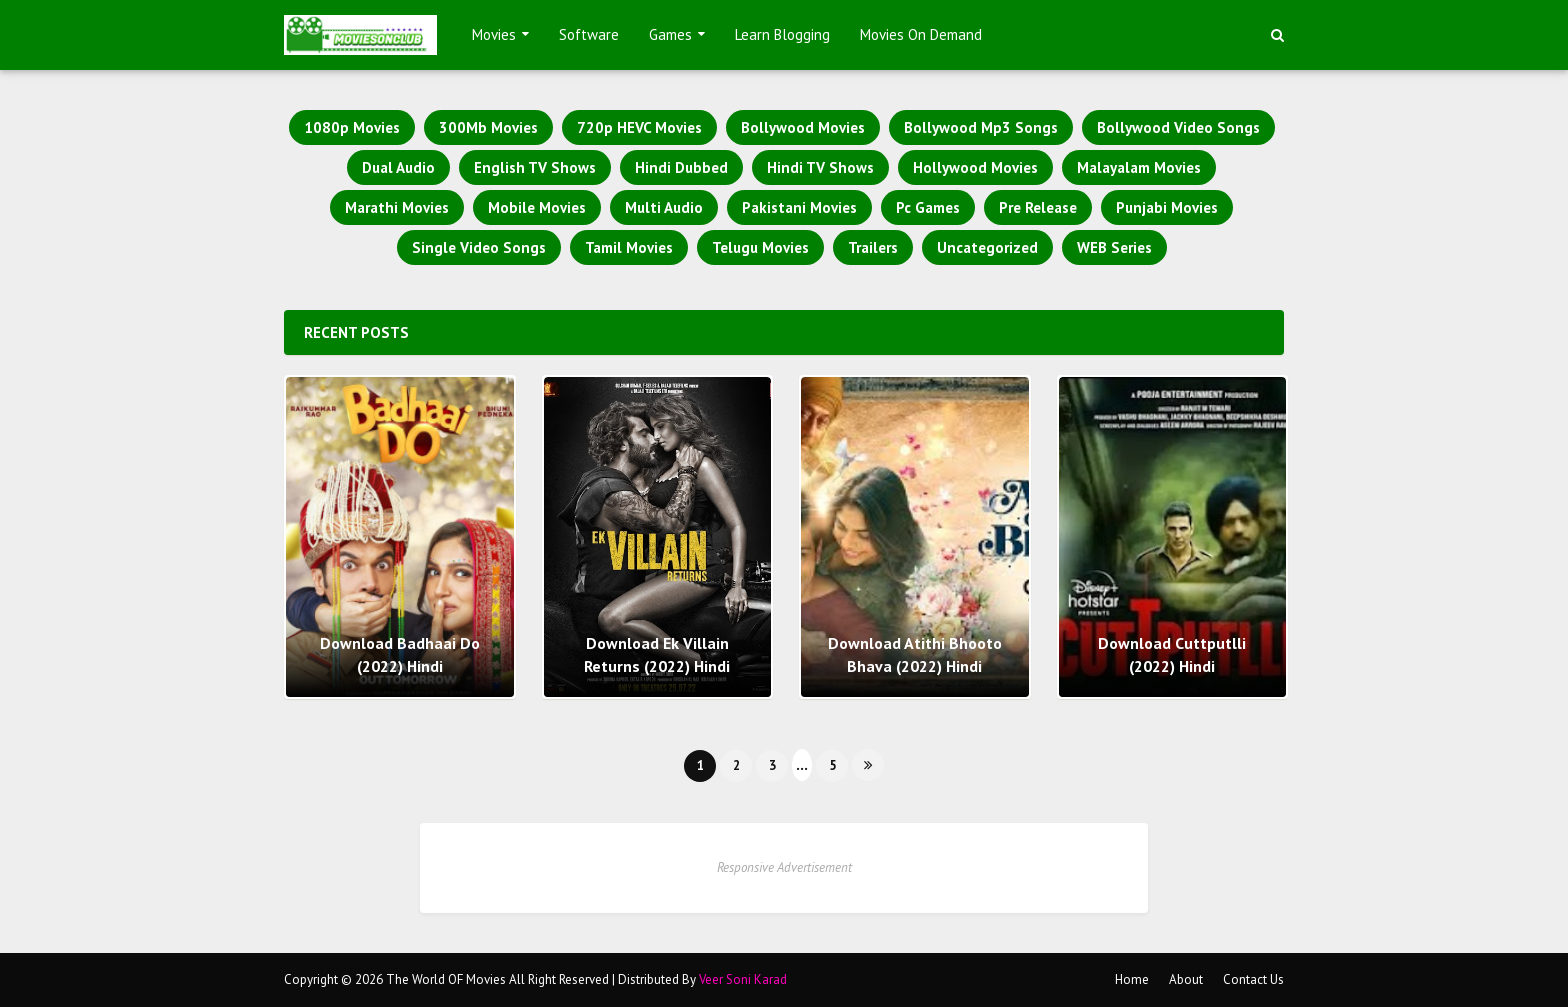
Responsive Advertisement (784, 867)
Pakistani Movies (799, 207)
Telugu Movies (760, 247)
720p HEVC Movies (639, 127)
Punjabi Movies (1167, 207)
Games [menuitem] (670, 34)
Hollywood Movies (975, 167)
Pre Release (1038, 207)
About (1186, 979)
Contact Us (1253, 979)
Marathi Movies (397, 207)
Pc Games (928, 207)
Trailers (873, 247)
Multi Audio (664, 207)
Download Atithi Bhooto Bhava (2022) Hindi (915, 654)
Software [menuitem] (589, 34)
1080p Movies (352, 127)
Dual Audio (398, 167)
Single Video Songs (479, 247)
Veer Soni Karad (743, 979)
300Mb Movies (488, 127)
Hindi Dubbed (681, 167)
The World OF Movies (446, 979)
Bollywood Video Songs (1178, 127)
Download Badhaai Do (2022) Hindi (400, 654)
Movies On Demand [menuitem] (921, 34)
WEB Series (1114, 247)
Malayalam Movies (1139, 167)
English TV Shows (535, 167)
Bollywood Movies (803, 127)
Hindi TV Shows (820, 167)
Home (1132, 979)
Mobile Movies (537, 207)
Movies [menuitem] (494, 34)
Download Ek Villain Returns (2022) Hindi (657, 654)
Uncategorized (987, 247)
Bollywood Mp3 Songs (981, 127)
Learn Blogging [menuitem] (782, 34)
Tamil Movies (629, 247)
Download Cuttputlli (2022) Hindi (1172, 654)
